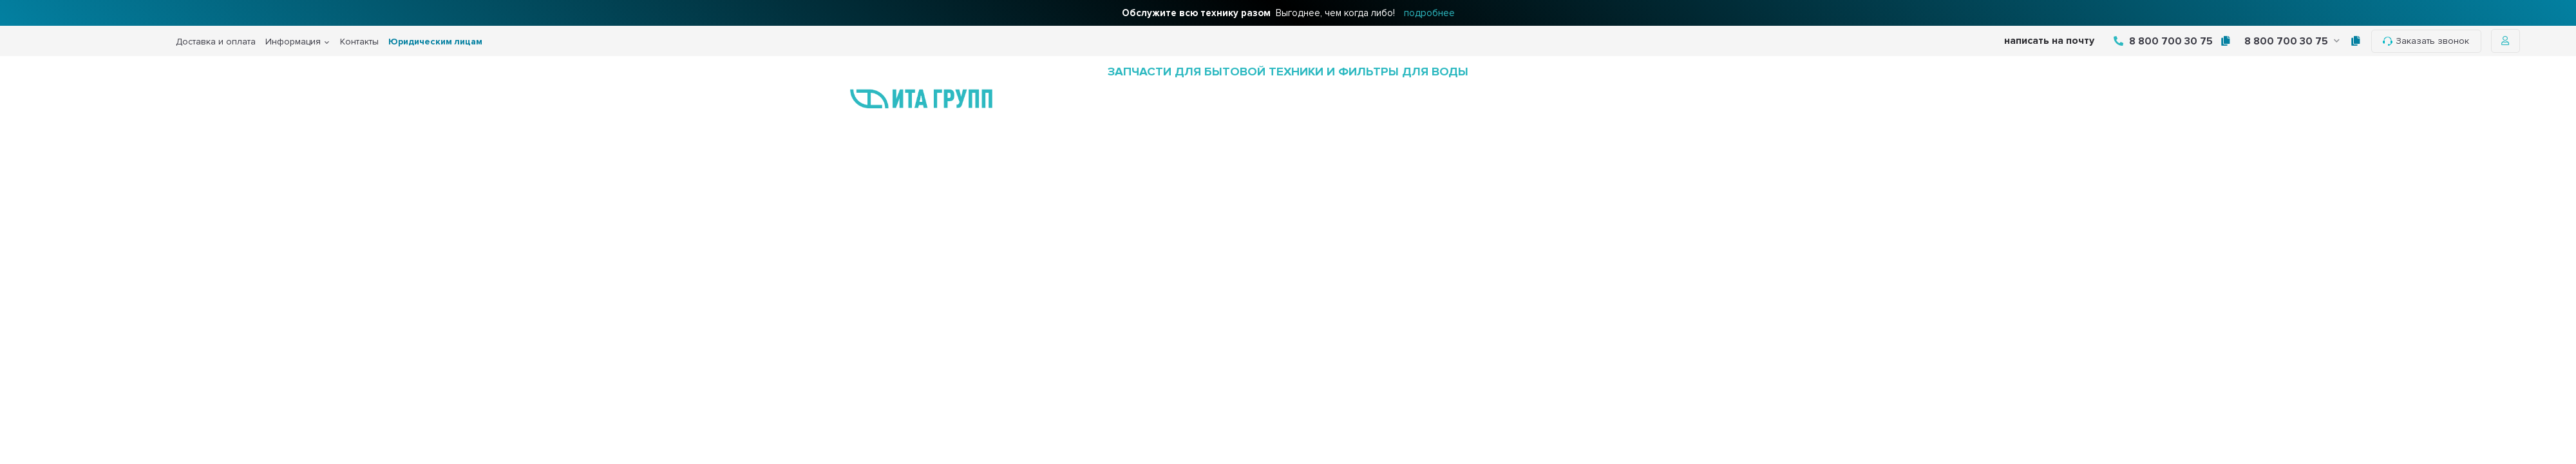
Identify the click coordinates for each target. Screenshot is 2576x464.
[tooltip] (2225, 41)
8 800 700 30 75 (2163, 41)
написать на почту (2049, 40)
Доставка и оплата (216, 41)
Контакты (359, 41)
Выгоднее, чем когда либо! (1288, 13)
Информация (293, 41)
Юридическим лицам (435, 41)
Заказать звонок (2425, 40)
